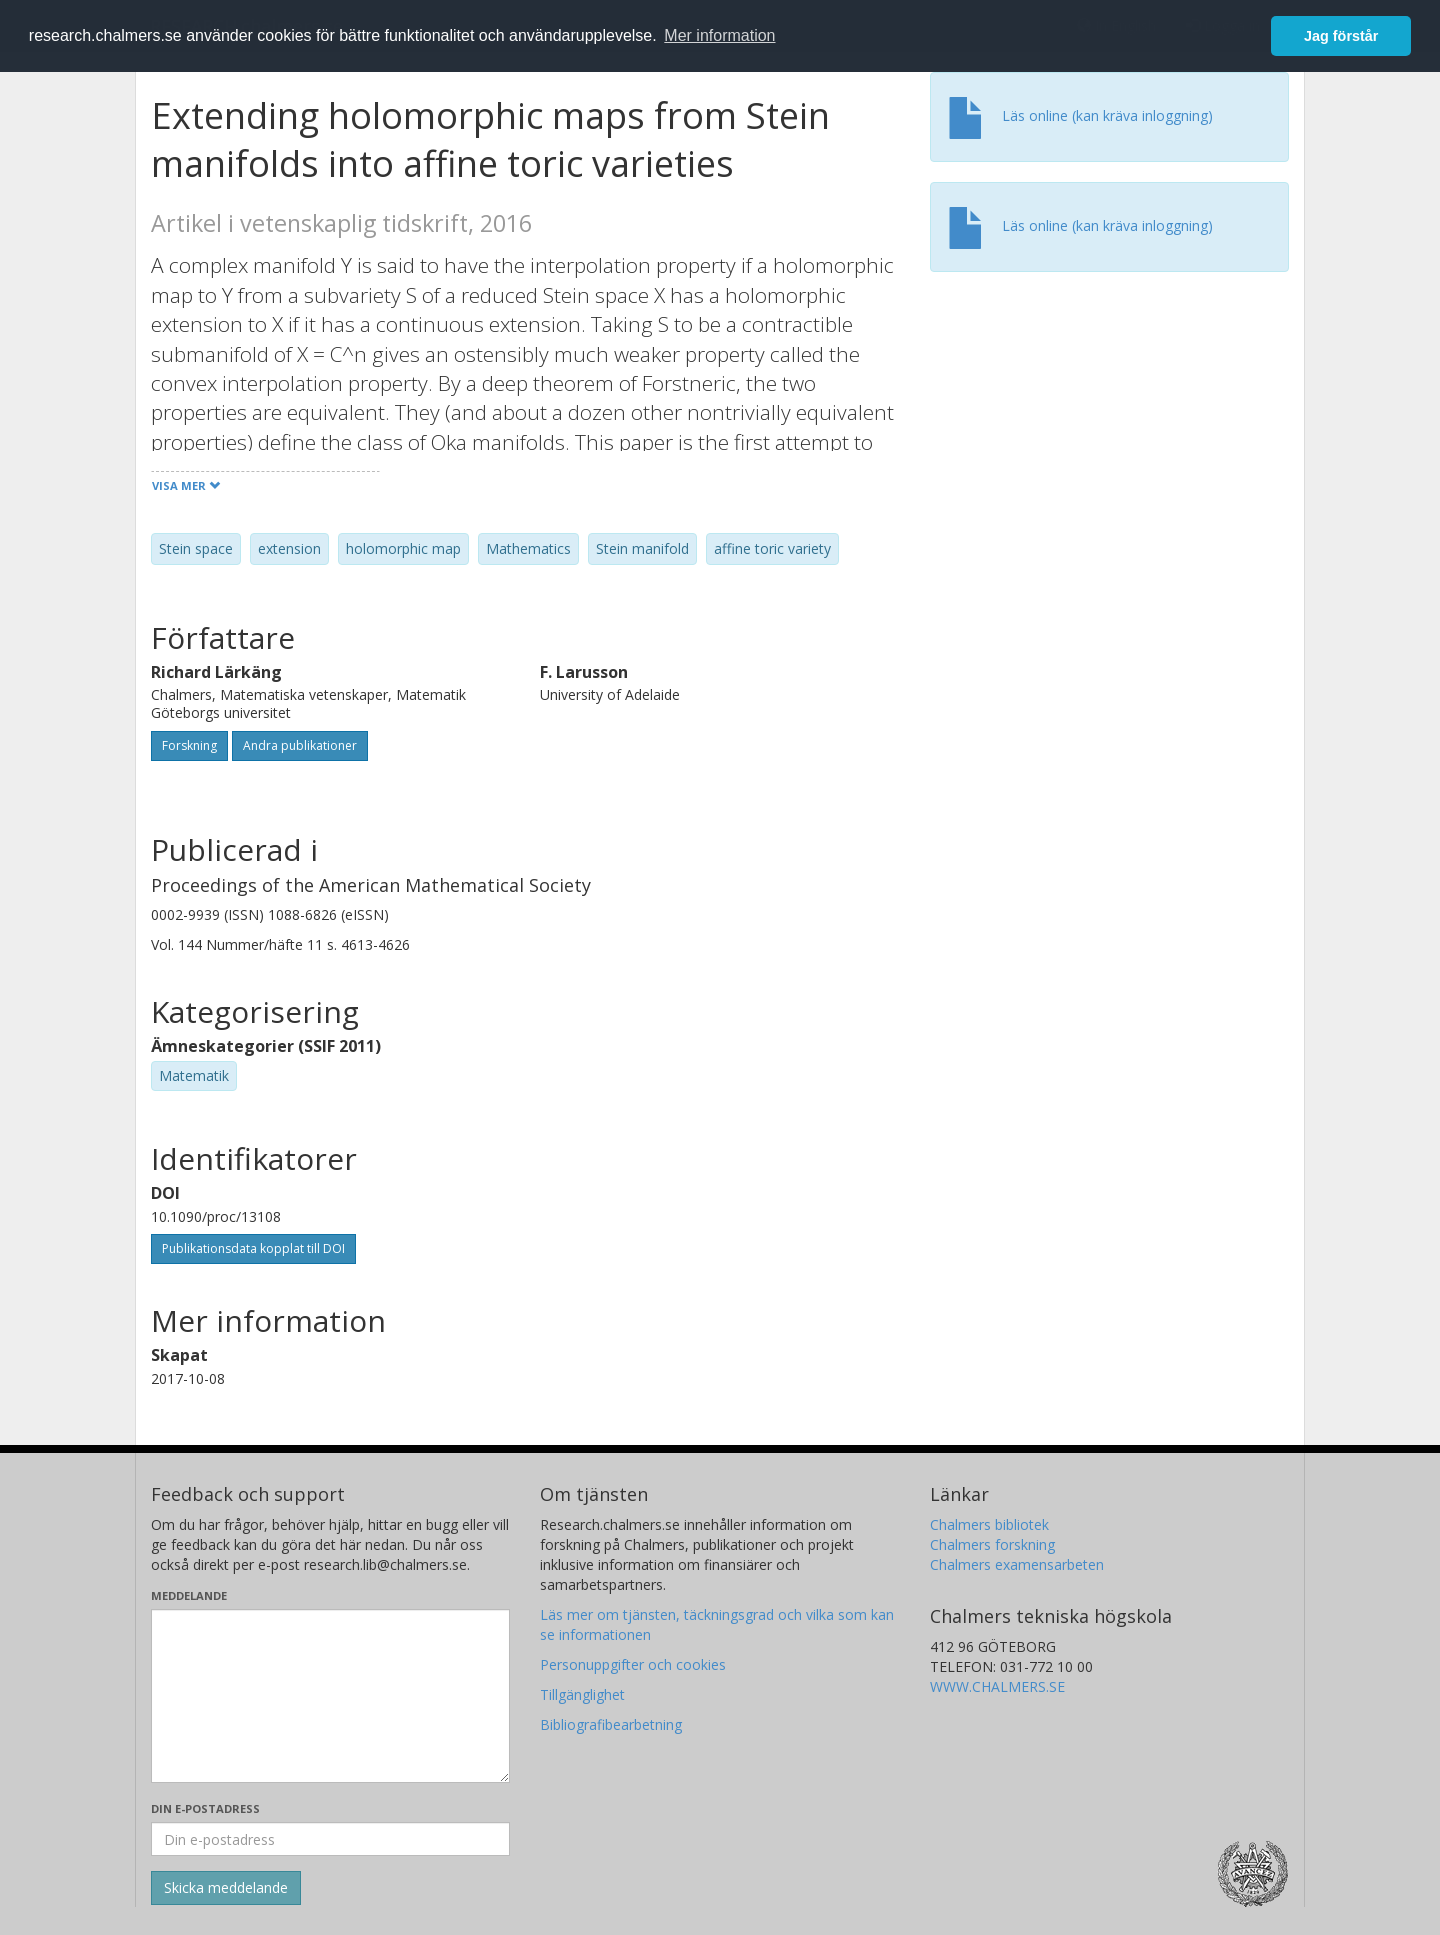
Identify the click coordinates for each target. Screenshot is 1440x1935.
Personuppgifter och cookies (633, 1664)
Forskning (189, 745)
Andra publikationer (300, 745)
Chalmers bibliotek (989, 1524)
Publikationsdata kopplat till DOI (253, 1248)
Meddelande (189, 1595)
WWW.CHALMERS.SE (997, 1686)
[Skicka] (226, 1888)
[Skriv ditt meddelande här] (330, 1696)
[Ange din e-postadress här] (330, 1839)
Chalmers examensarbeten (1017, 1564)
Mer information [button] (719, 35)
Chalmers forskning (992, 1544)
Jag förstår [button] (1341, 36)
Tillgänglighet (582, 1694)
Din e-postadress (205, 1808)
